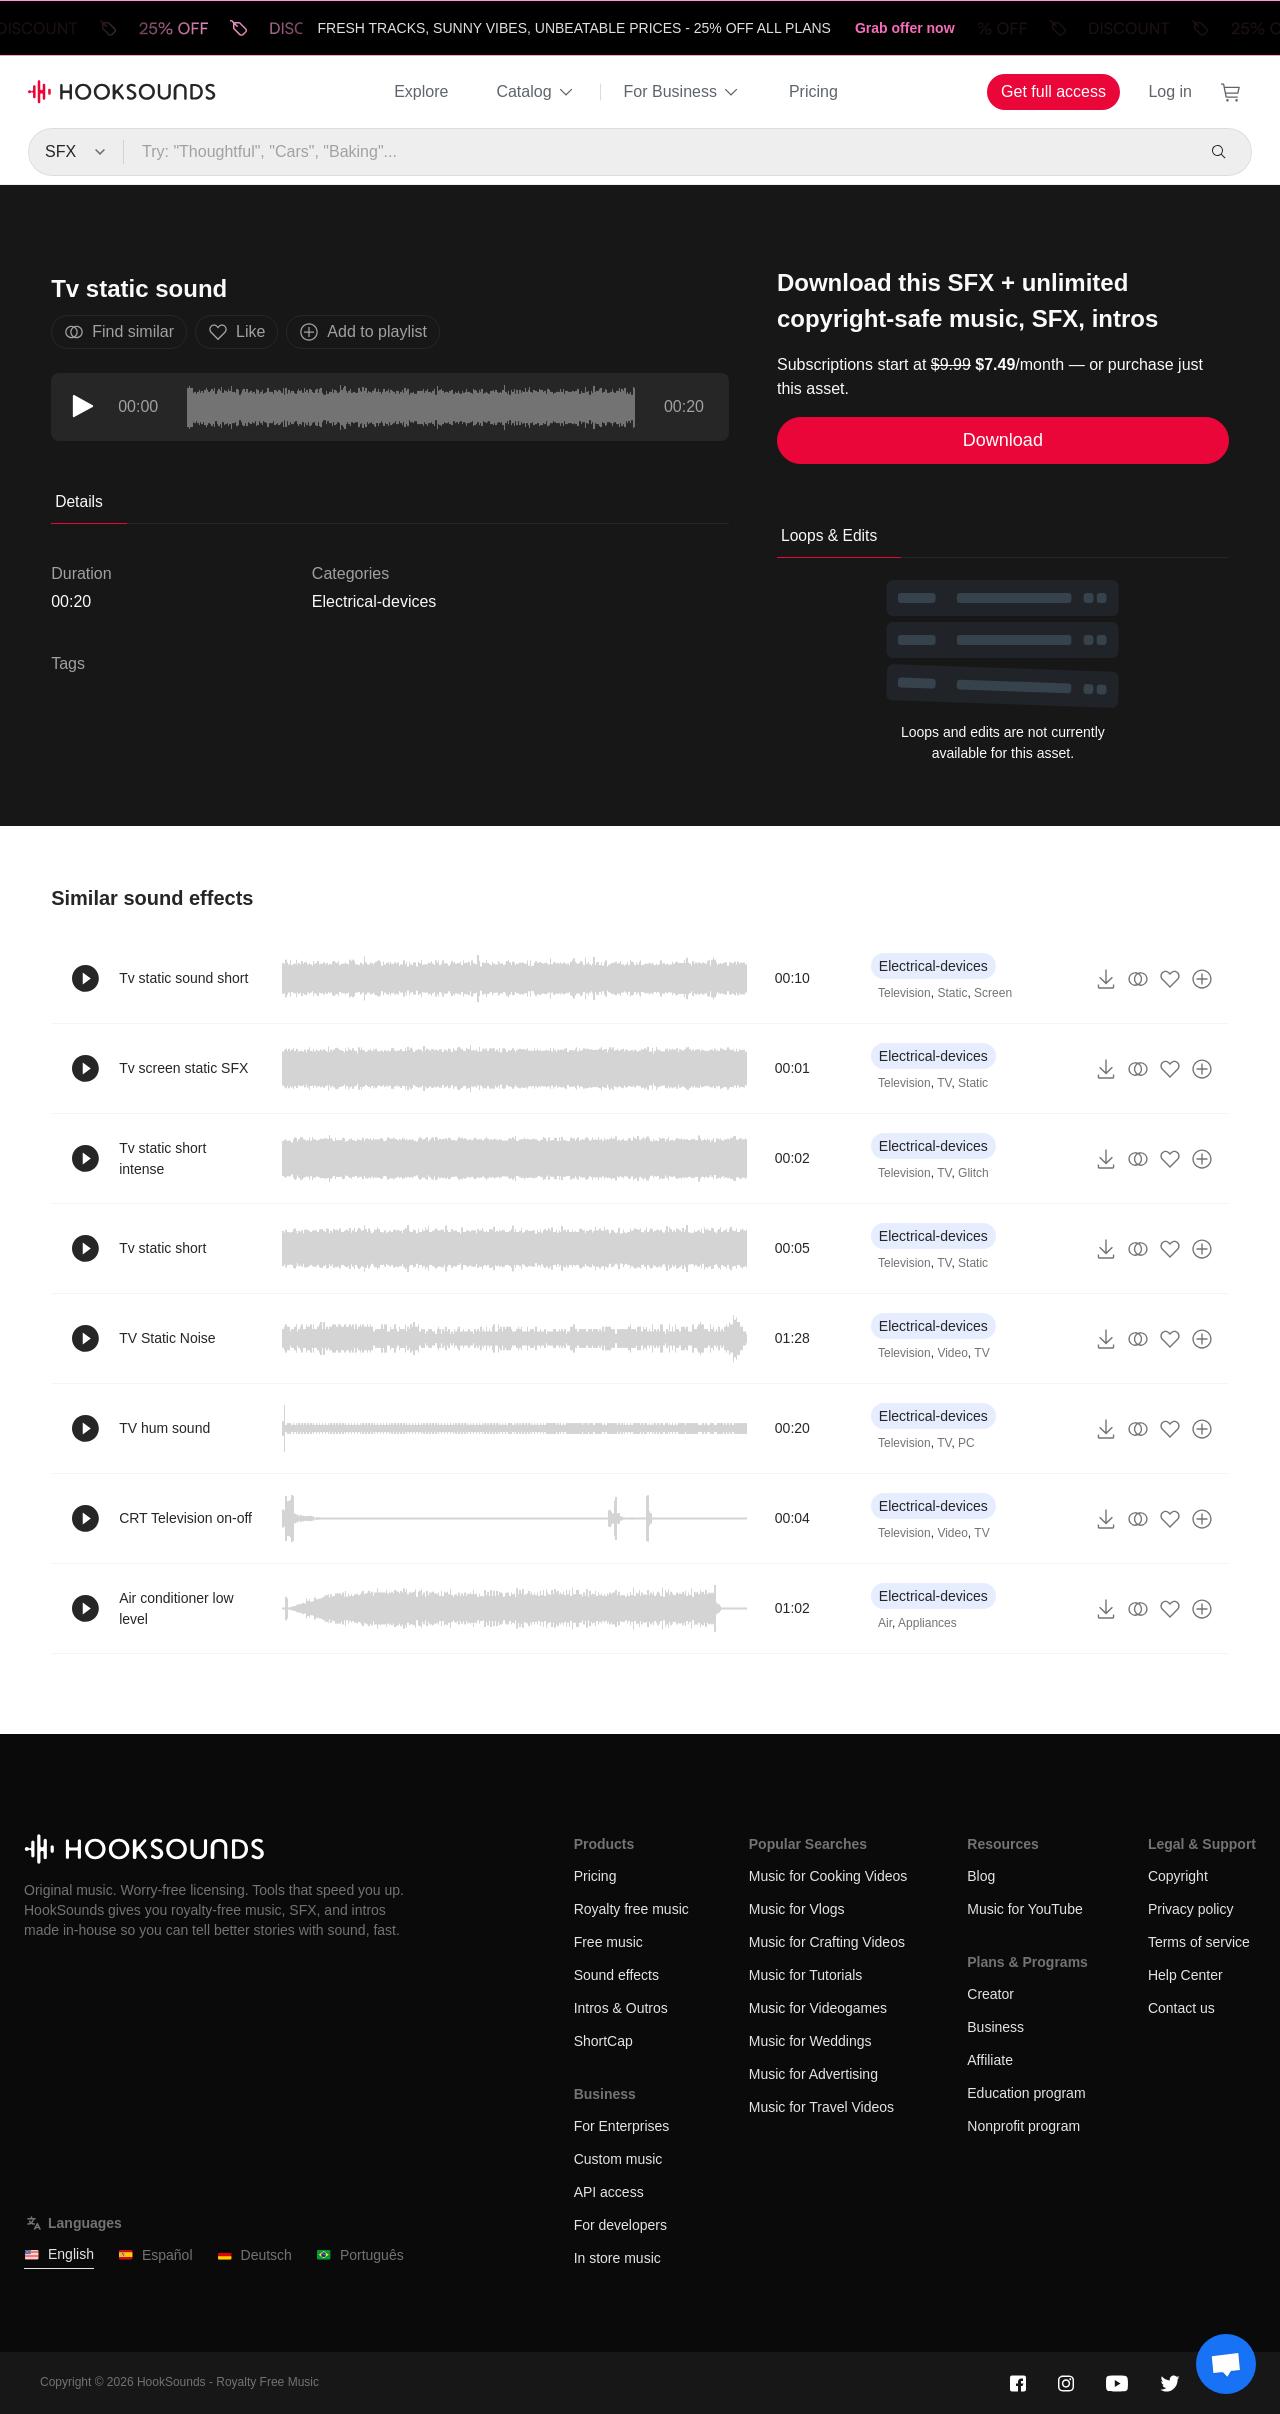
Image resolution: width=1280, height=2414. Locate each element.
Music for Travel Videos (821, 2107)
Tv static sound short (183, 978)
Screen (993, 993)
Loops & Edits (829, 535)
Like (236, 332)
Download (1003, 440)
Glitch (973, 1173)
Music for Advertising (813, 2074)
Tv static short (162, 1248)
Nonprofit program (1023, 2126)
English (59, 2254)
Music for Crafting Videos (827, 1942)
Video (952, 1353)
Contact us (1181, 2008)
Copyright (1178, 1876)
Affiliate (990, 2060)
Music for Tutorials (806, 1975)
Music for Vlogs (797, 1909)
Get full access (1053, 91)
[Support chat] (1226, 2364)
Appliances (927, 1623)
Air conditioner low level (176, 1608)
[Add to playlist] (1202, 979)
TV (944, 1083)
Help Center (1185, 1975)
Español (155, 2255)
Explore (421, 91)
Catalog (535, 92)
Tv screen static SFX (183, 1068)
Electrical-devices (374, 601)
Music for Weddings (810, 2041)
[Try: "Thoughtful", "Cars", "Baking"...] (658, 152)
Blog (981, 1876)
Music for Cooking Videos (828, 1876)
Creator (990, 1994)
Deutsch (254, 2255)
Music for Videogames (818, 2008)
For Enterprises (622, 2126)
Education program (1026, 2093)
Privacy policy (1191, 1909)
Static (952, 993)
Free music (608, 1942)
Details (79, 501)
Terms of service (1199, 1942)
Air (885, 1623)
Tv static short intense (162, 1158)
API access (609, 2192)
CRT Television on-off (185, 1518)
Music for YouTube (1024, 1909)
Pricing (813, 91)
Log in (1170, 91)
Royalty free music (631, 1909)
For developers (620, 2225)
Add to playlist (363, 332)
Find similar (119, 332)
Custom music (618, 2159)
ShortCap (603, 2041)
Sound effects (616, 1975)
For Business (682, 92)
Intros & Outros (621, 2008)
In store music (617, 2258)
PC (966, 1443)
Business (995, 2027)
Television (904, 993)
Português (360, 2255)
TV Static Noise (167, 1338)
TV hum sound (164, 1428)
